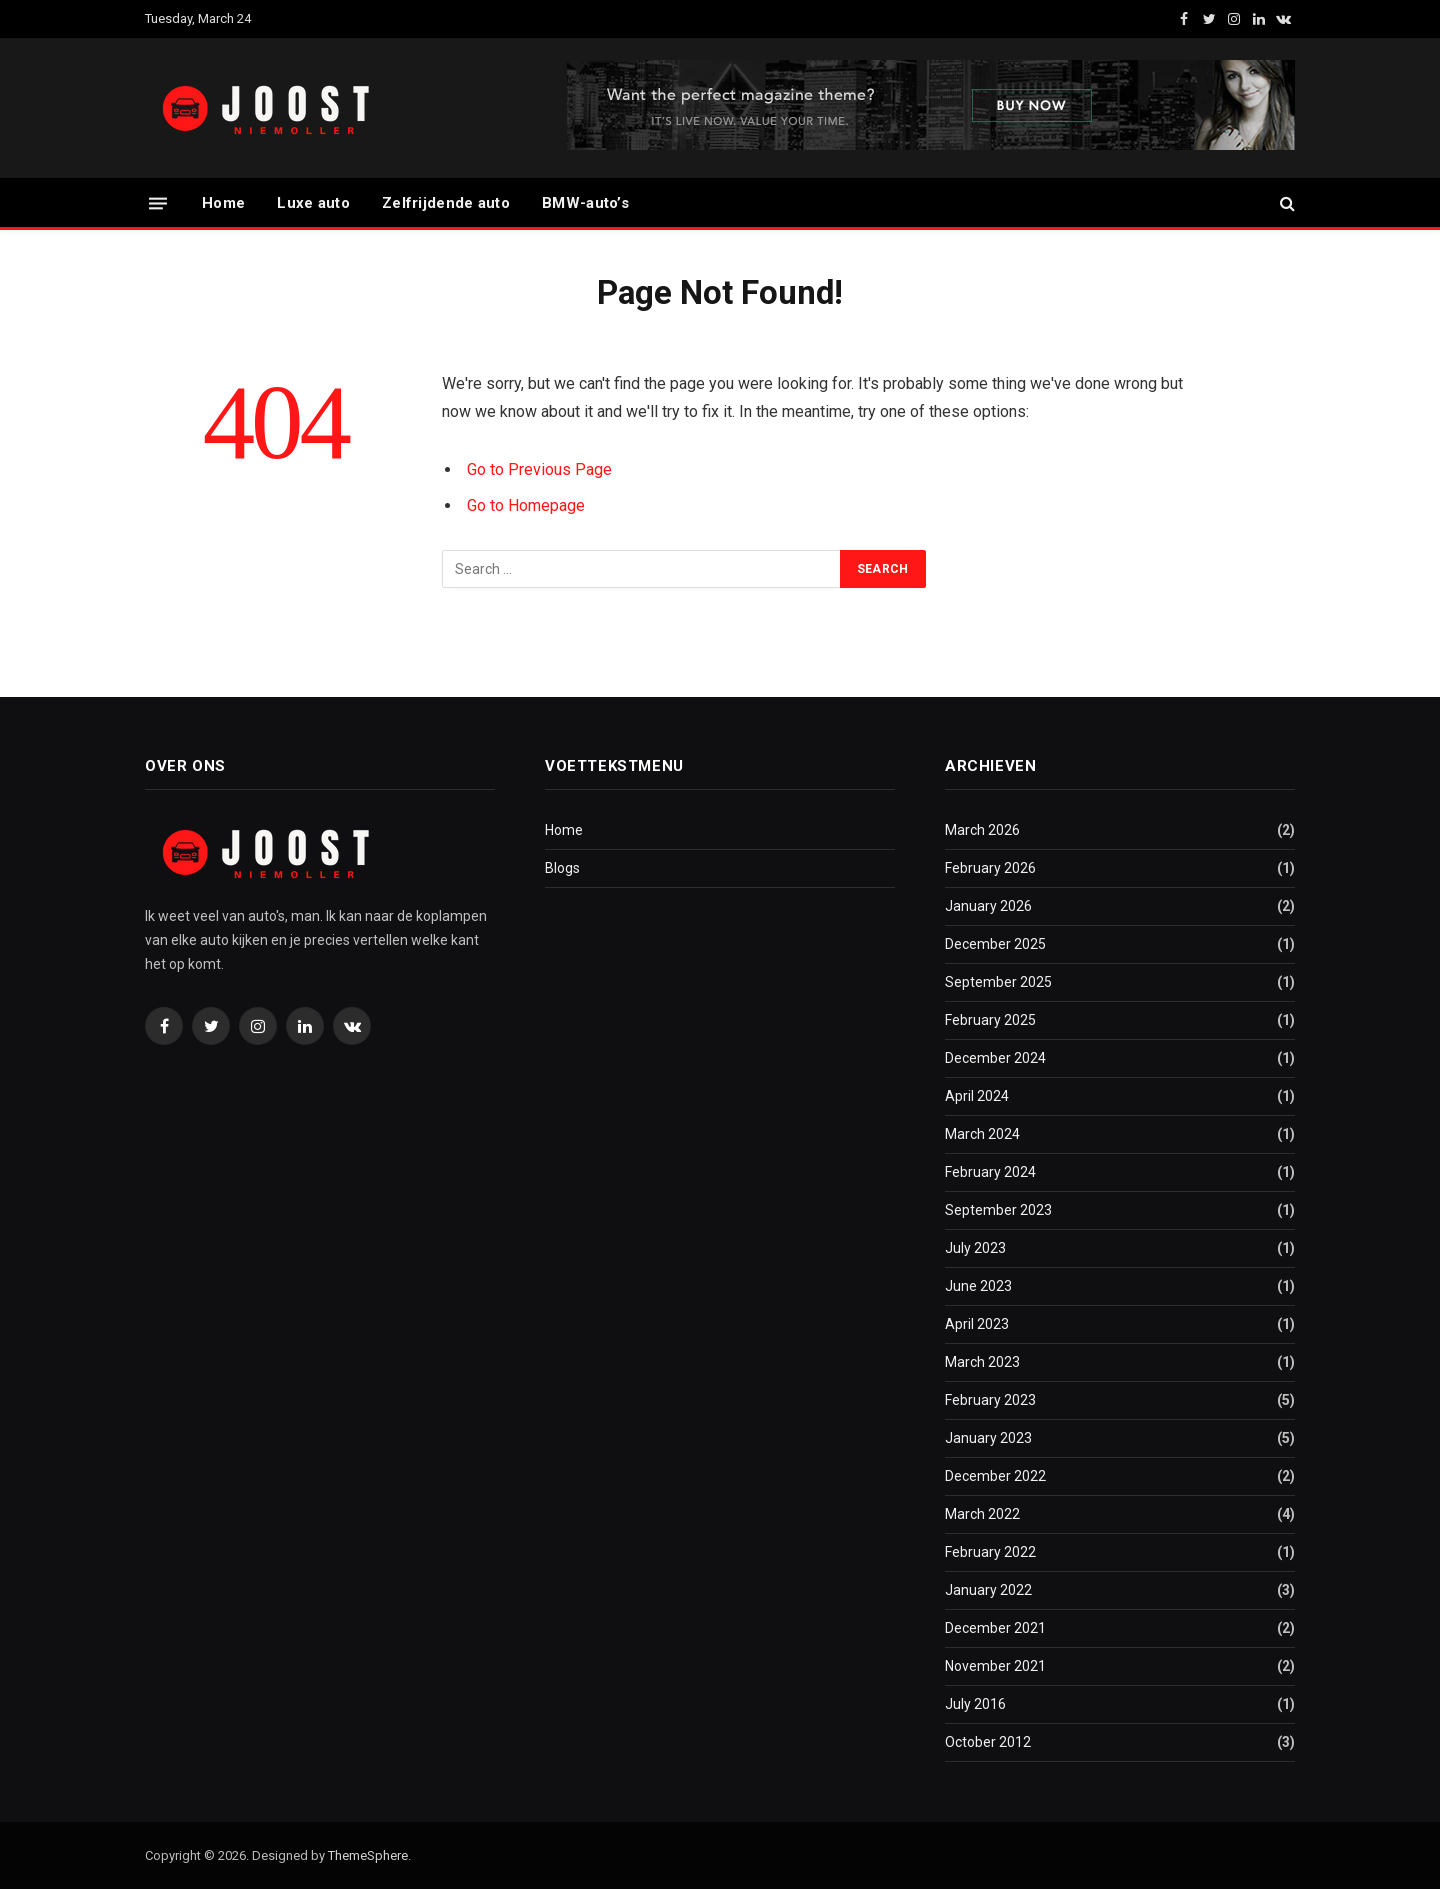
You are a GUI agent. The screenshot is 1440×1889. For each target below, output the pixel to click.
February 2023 (990, 1400)
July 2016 (975, 1704)
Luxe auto (313, 203)
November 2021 (995, 1666)
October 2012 (988, 1742)
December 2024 (995, 1058)
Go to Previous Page (539, 469)
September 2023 (998, 1210)
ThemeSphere (368, 1855)
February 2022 (990, 1552)
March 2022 (982, 1514)
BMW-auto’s (585, 203)
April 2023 (977, 1324)
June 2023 (978, 1286)
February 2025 (990, 1020)
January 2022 (988, 1590)
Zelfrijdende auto (446, 203)
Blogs (562, 868)
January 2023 (988, 1438)
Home (223, 203)
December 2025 (995, 944)
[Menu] (158, 202)
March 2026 (982, 830)
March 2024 (982, 1134)
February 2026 (990, 868)
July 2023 (975, 1248)
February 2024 (990, 1172)
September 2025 (998, 982)
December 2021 (995, 1628)
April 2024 (977, 1096)
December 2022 (995, 1476)
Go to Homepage (526, 505)
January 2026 (988, 906)
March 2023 (982, 1362)
